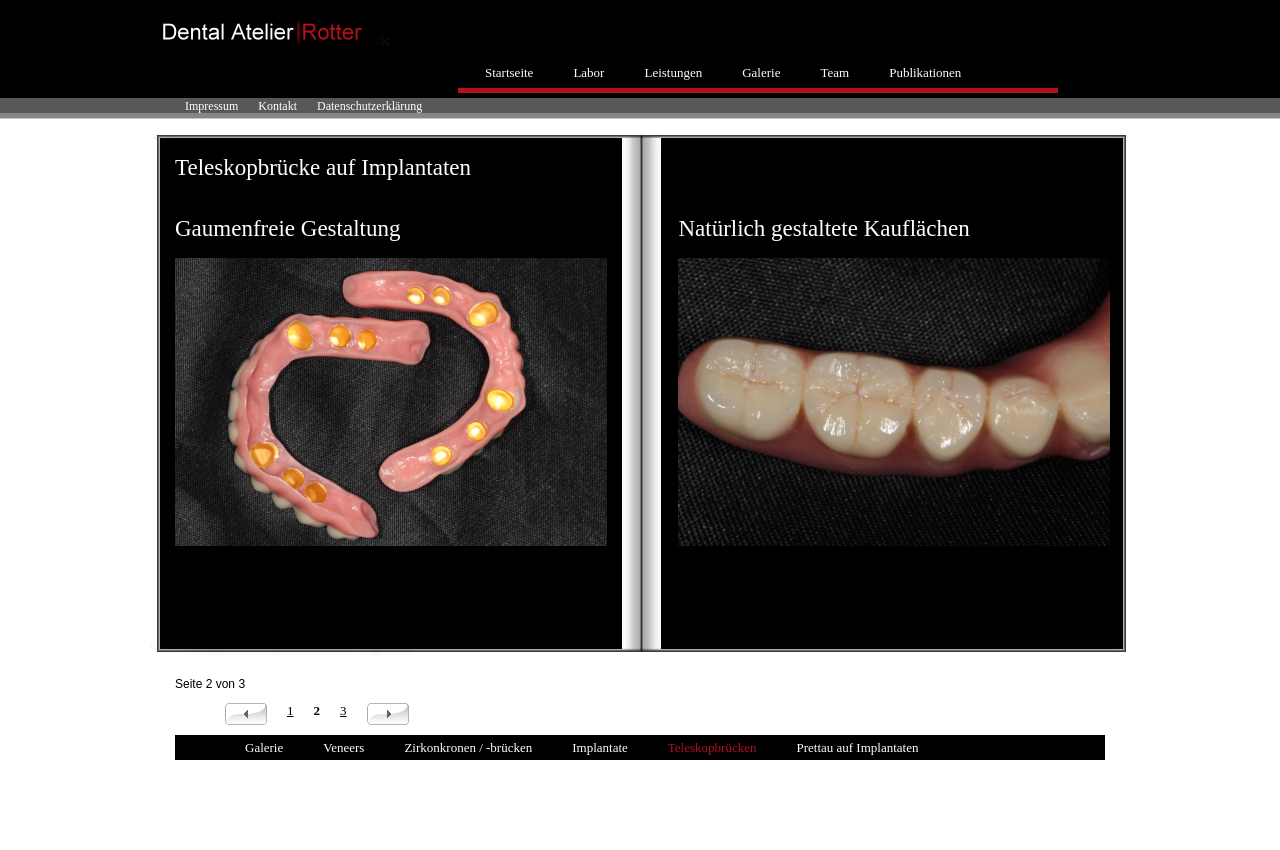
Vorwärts (388, 714)
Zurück (246, 714)
